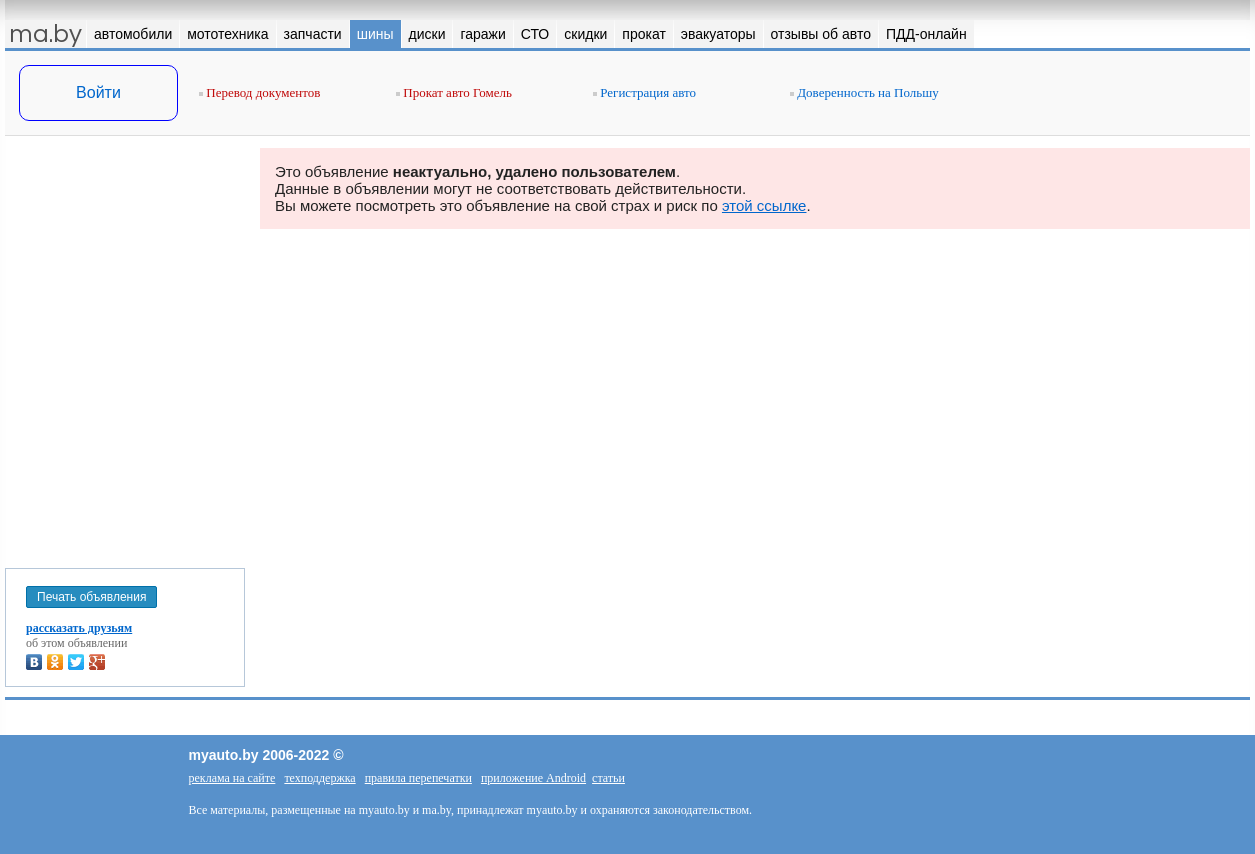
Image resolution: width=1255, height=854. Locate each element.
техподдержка (319, 778)
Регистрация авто (644, 92)
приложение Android (533, 778)
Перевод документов (259, 92)
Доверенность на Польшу (864, 92)
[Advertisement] (125, 348)
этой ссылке (764, 205)
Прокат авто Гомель (454, 92)
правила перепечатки (418, 778)
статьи (608, 778)
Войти (98, 92)
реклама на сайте (232, 778)
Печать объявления (91, 597)
